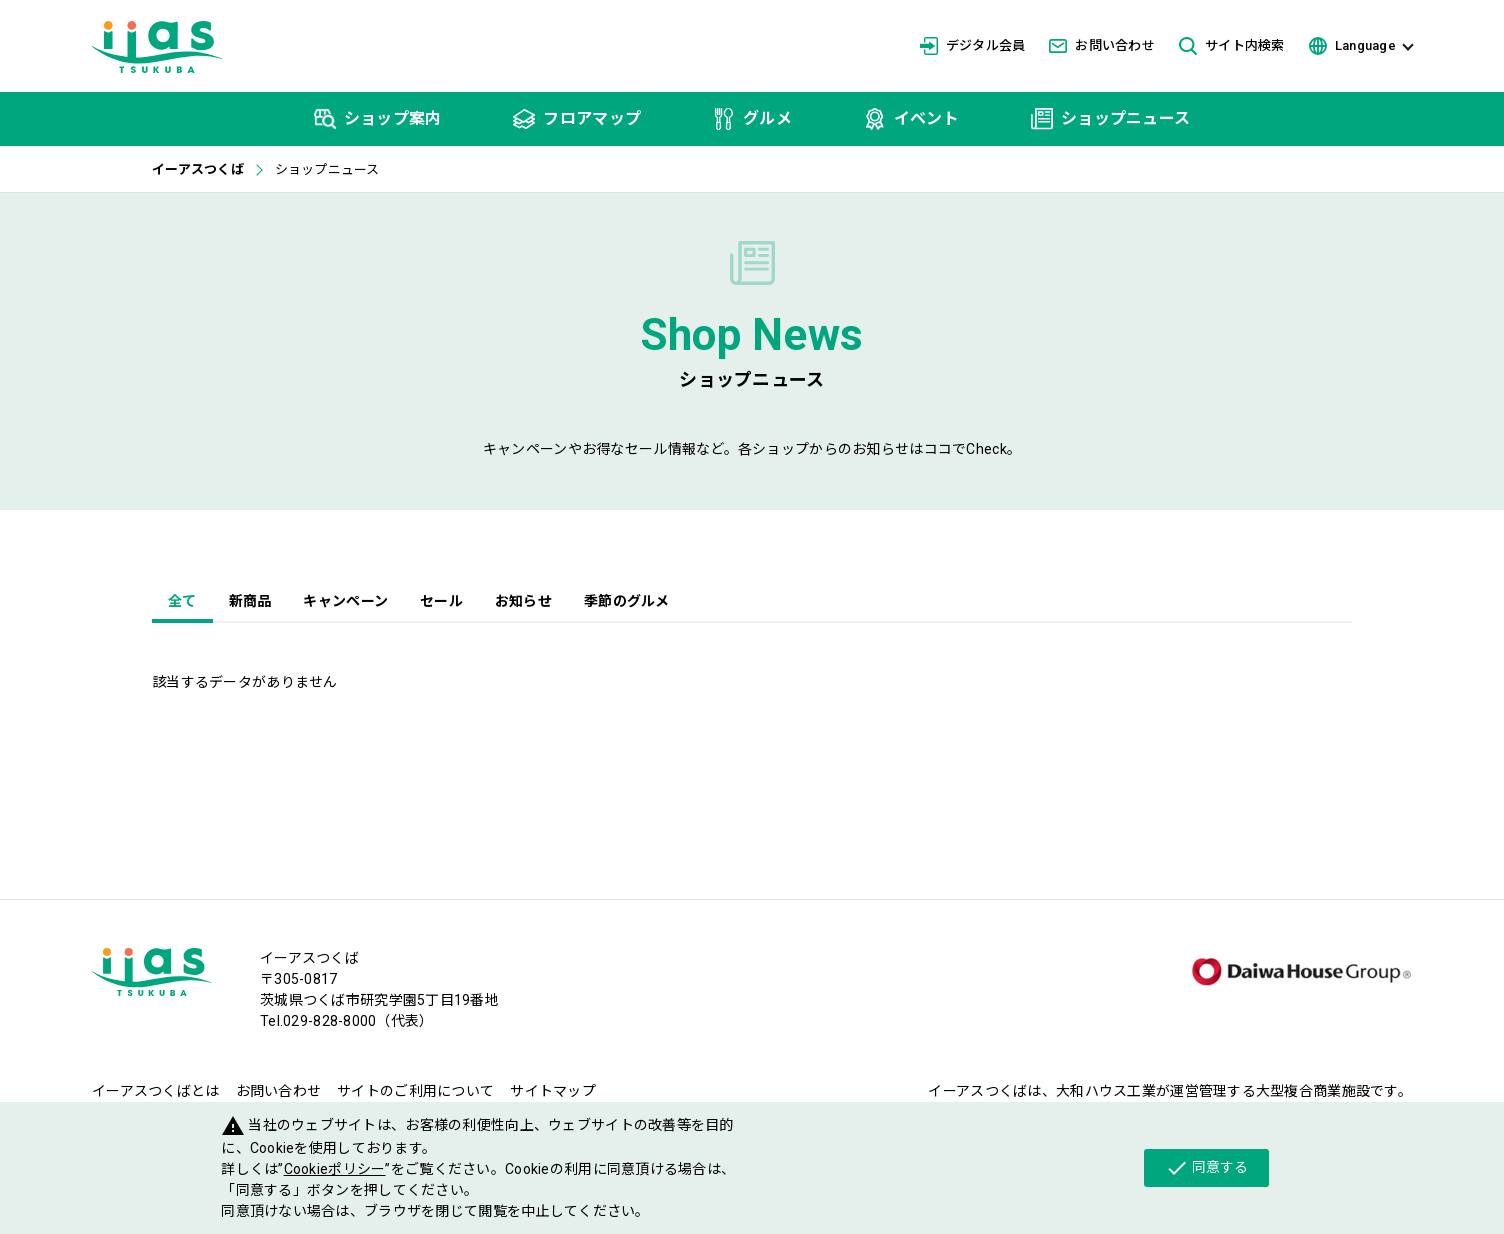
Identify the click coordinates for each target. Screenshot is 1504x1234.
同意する (1206, 1168)
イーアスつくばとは (156, 1091)
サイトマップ (553, 1091)
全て (182, 601)
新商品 (250, 601)
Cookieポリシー (335, 1169)
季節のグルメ (627, 601)
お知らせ (523, 601)
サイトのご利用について (415, 1091)
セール (441, 601)
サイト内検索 (1232, 46)
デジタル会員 (973, 46)
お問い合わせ (1102, 45)
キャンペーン (345, 601)
